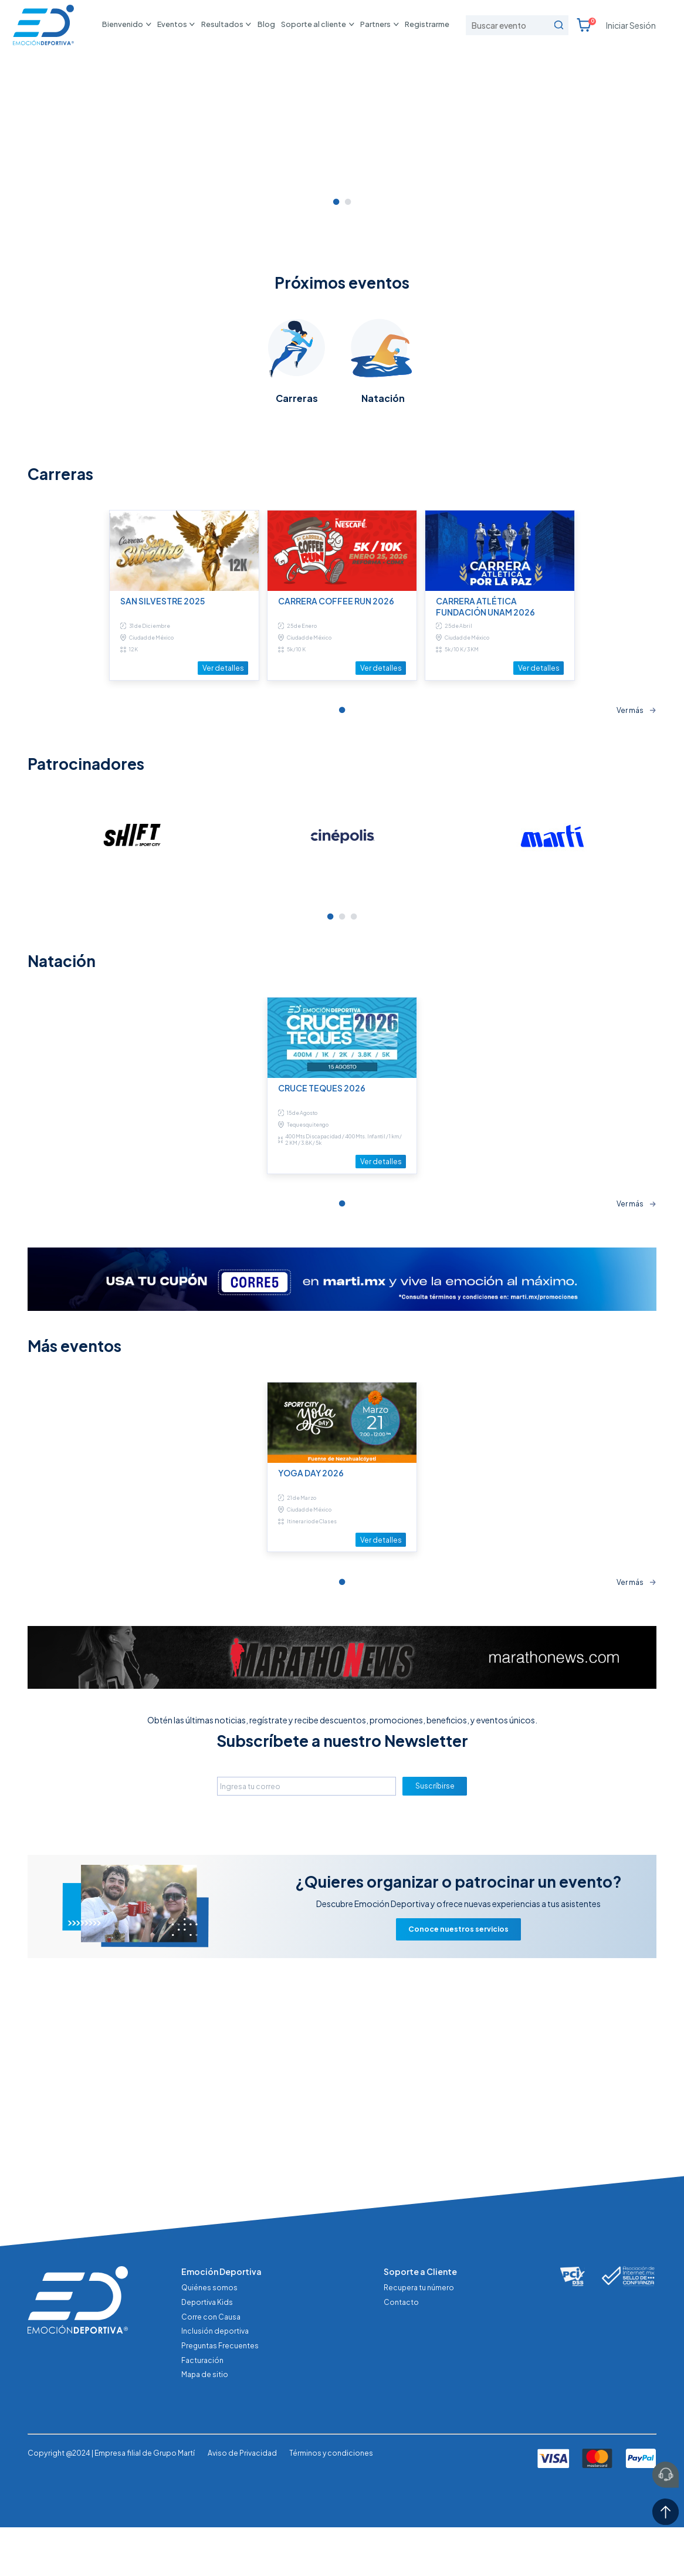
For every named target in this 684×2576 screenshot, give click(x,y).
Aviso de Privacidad (242, 2547)
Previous (19, 1023)
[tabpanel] (342, 210)
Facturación (202, 2454)
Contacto (401, 2396)
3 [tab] (354, 1104)
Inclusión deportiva (215, 2425)
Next (665, 1023)
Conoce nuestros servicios (458, 2117)
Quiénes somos (209, 2381)
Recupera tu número (419, 2381)
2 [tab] (348, 388)
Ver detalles (222, 853)
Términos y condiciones (331, 2547)
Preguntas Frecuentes (220, 2440)
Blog (266, 24)
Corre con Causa (211, 2410)
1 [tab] (336, 388)
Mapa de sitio (205, 2468)
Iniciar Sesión (631, 25)
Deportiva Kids (207, 2396)
